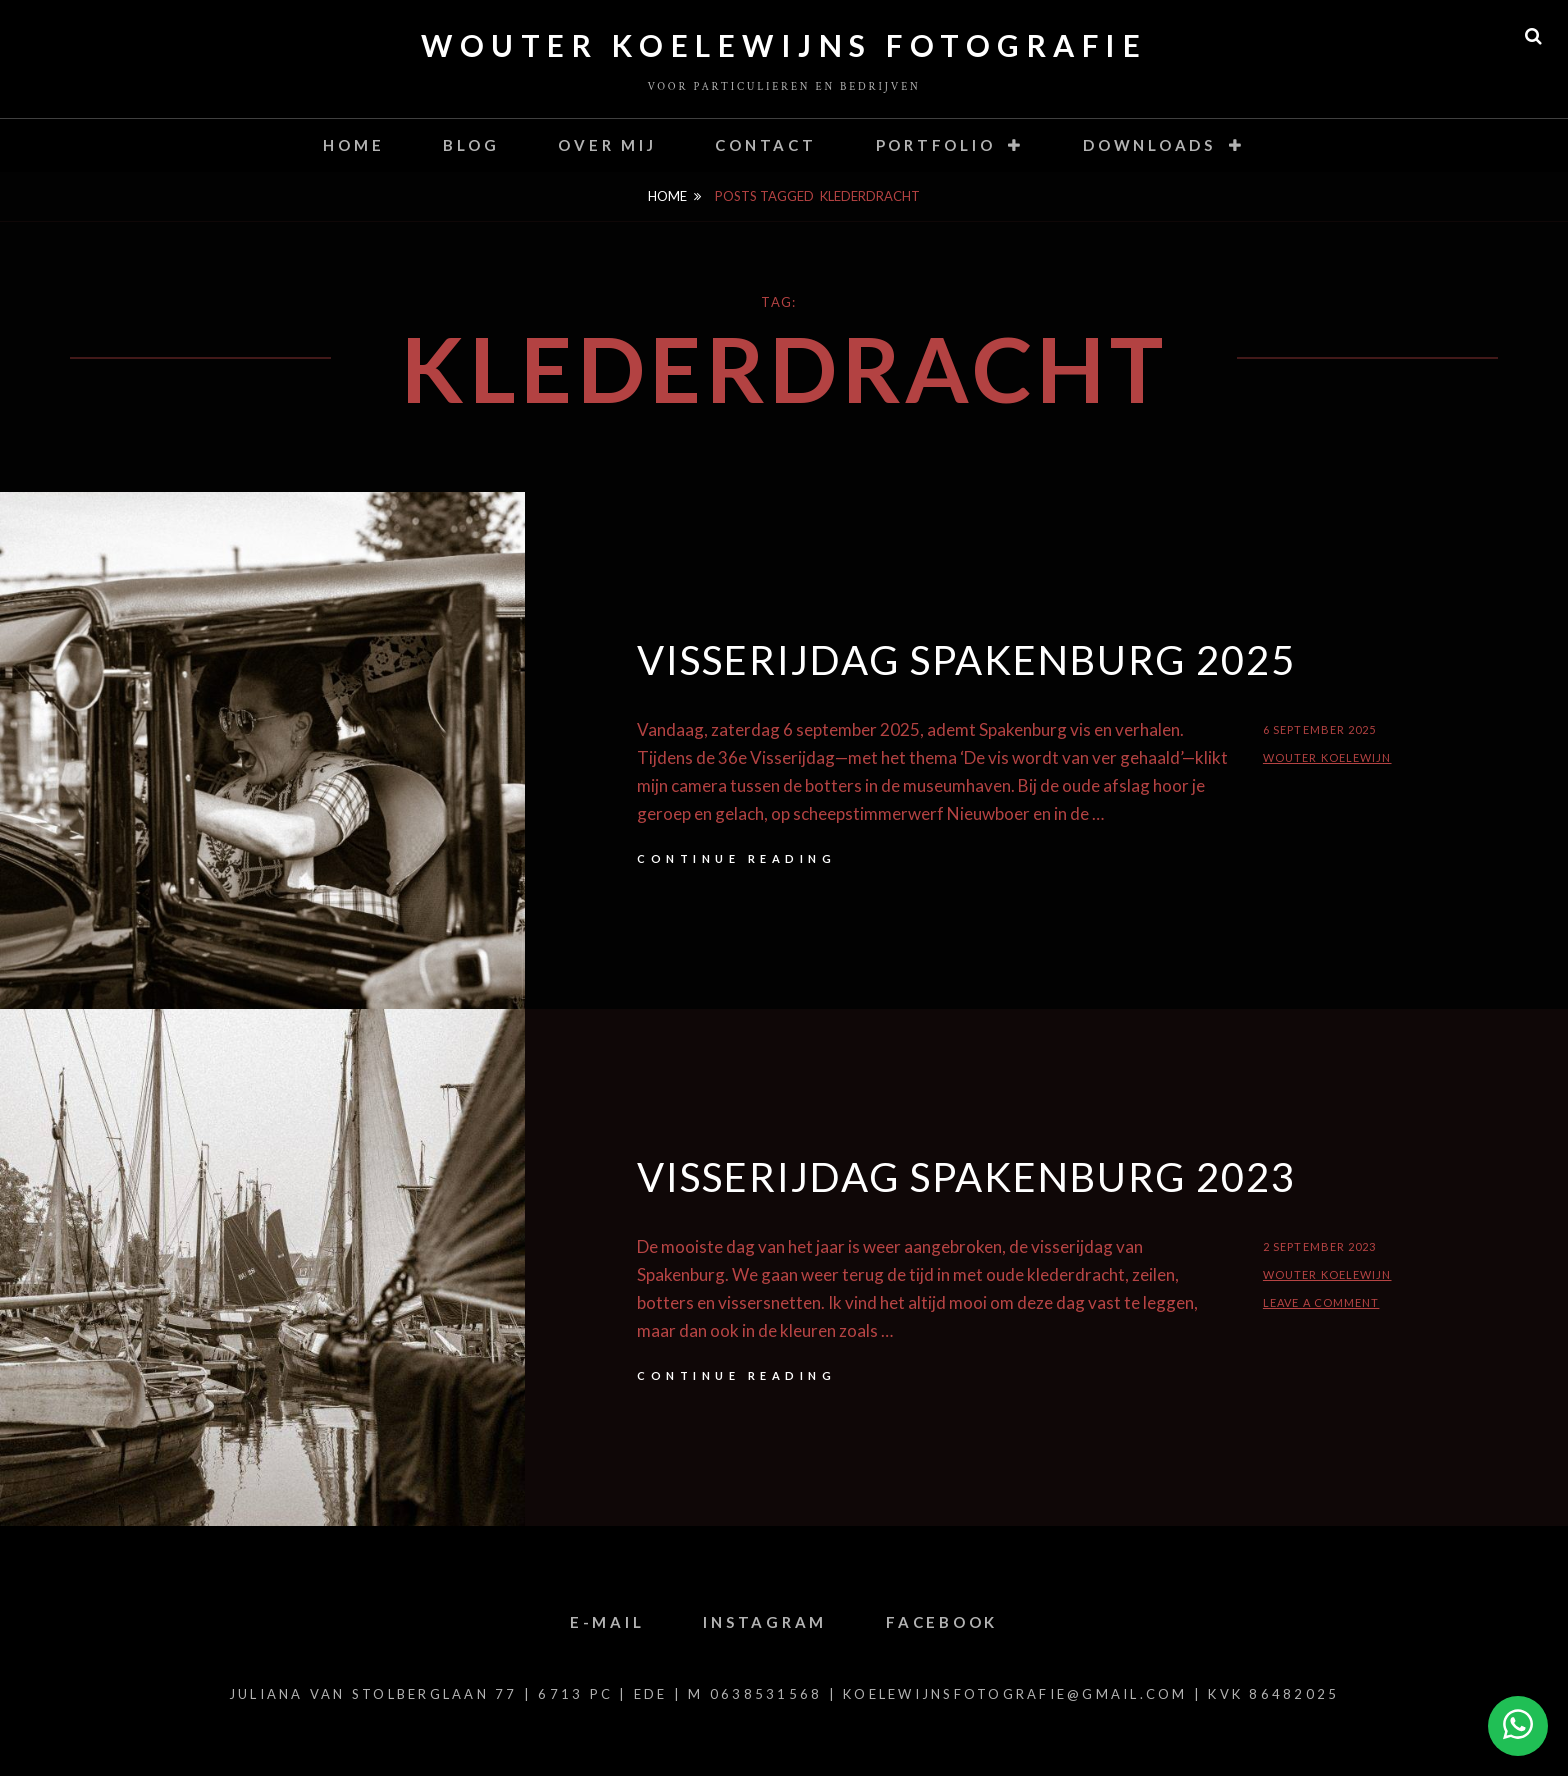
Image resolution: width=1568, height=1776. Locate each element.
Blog (471, 145)
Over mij (607, 145)
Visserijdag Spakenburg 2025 (966, 660)
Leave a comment (1321, 1302)
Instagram (765, 1622)
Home (353, 145)
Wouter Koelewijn (1327, 757)
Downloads (1149, 145)
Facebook (942, 1622)
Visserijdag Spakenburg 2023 (966, 1177)
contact (765, 145)
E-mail (607, 1622)
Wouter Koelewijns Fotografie (784, 45)
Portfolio (936, 145)
